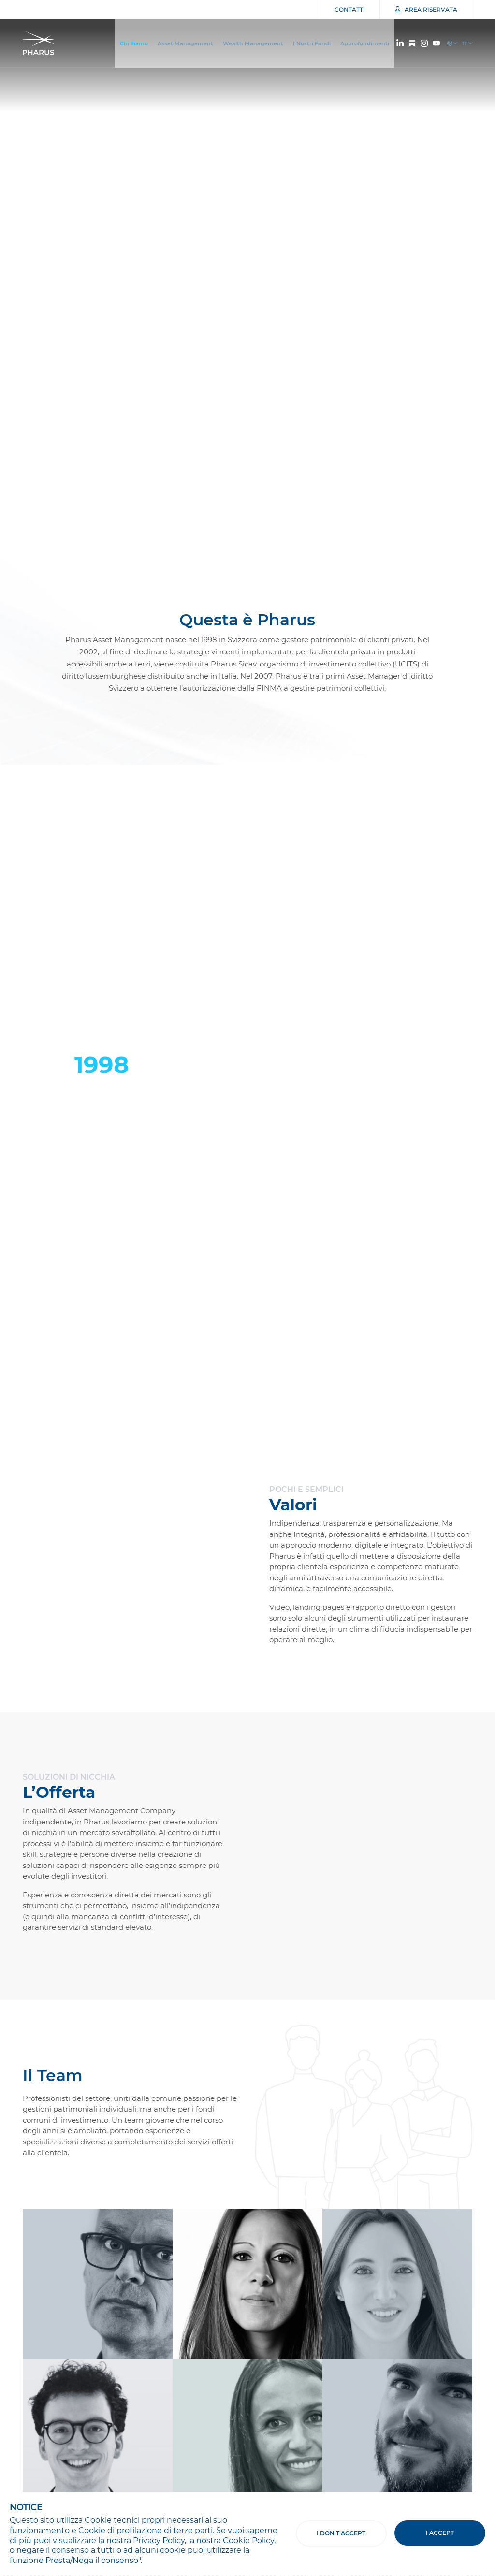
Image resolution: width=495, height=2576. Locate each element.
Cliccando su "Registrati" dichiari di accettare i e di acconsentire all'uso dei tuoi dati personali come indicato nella (235, 2437)
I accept (440, 2532)
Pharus (41, 43)
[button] (467, 548)
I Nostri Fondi (312, 43)
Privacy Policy (159, 2540)
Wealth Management (253, 43)
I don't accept (341, 2533)
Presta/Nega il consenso (91, 2560)
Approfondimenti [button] (364, 43)
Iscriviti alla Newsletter (62, 2401)
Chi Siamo (134, 43)
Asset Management (185, 43)
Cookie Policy (248, 2540)
